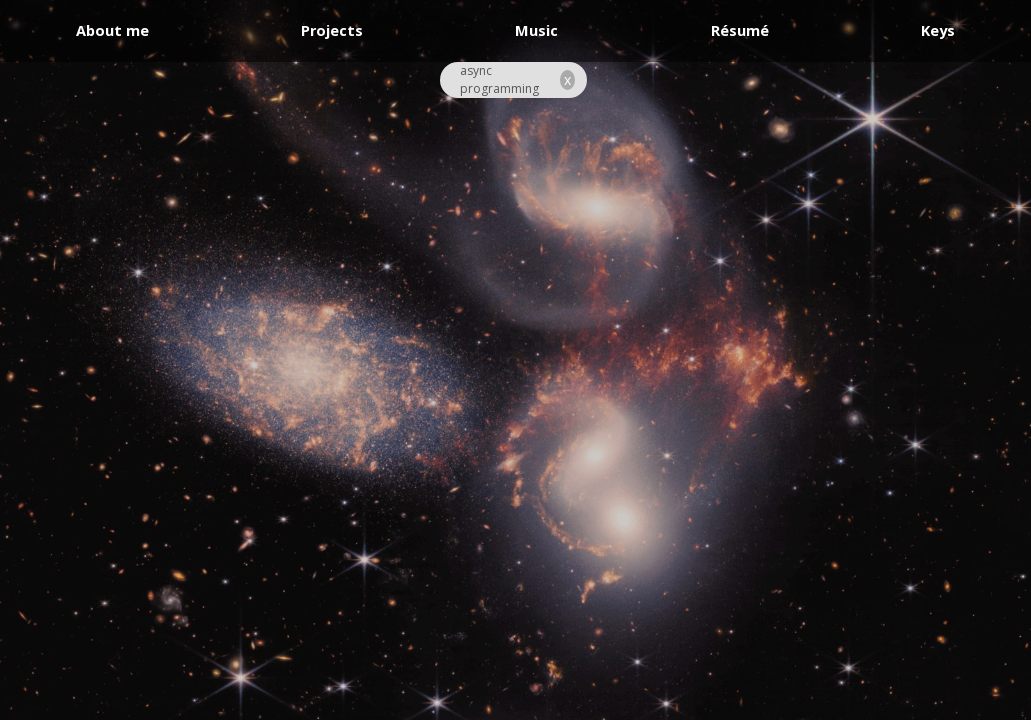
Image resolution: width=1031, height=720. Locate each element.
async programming (499, 79)
